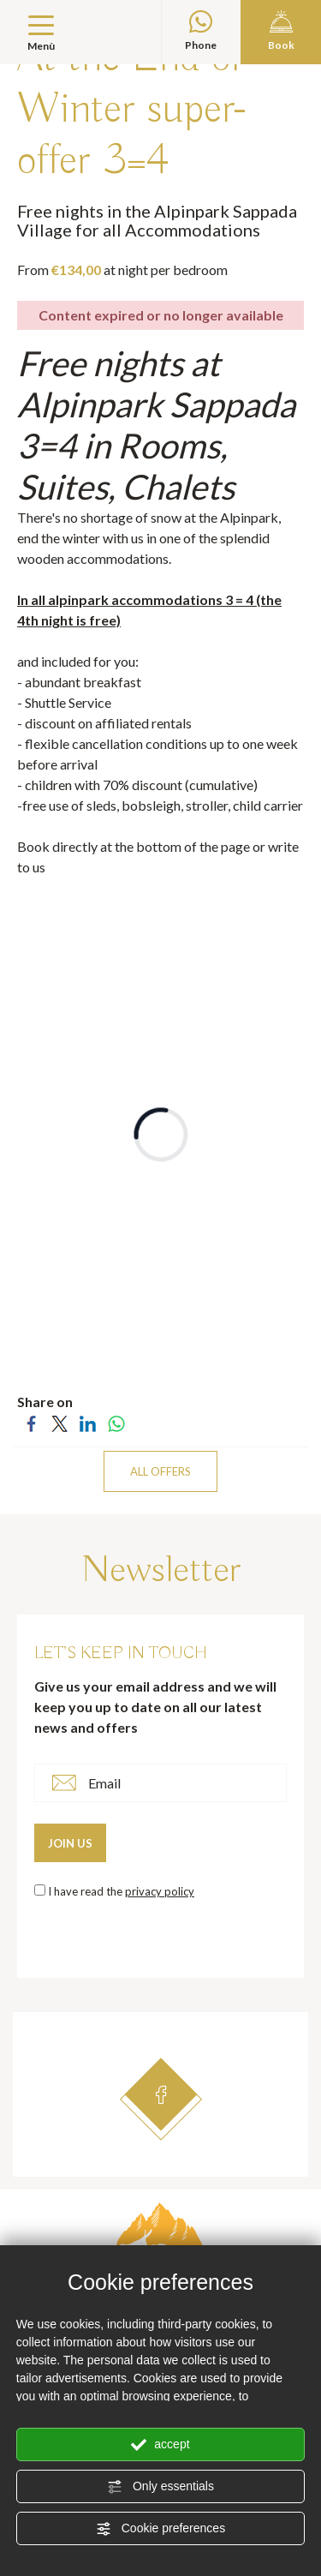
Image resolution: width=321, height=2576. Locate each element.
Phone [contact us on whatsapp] (201, 30)
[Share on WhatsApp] (116, 1422)
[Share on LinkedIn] (88, 1422)
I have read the (121, 1891)
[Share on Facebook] (31, 1422)
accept (160, 2445)
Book (281, 30)
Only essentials (160, 2487)
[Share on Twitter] (59, 1422)
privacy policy (159, 1891)
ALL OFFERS (160, 1471)
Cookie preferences (160, 2529)
